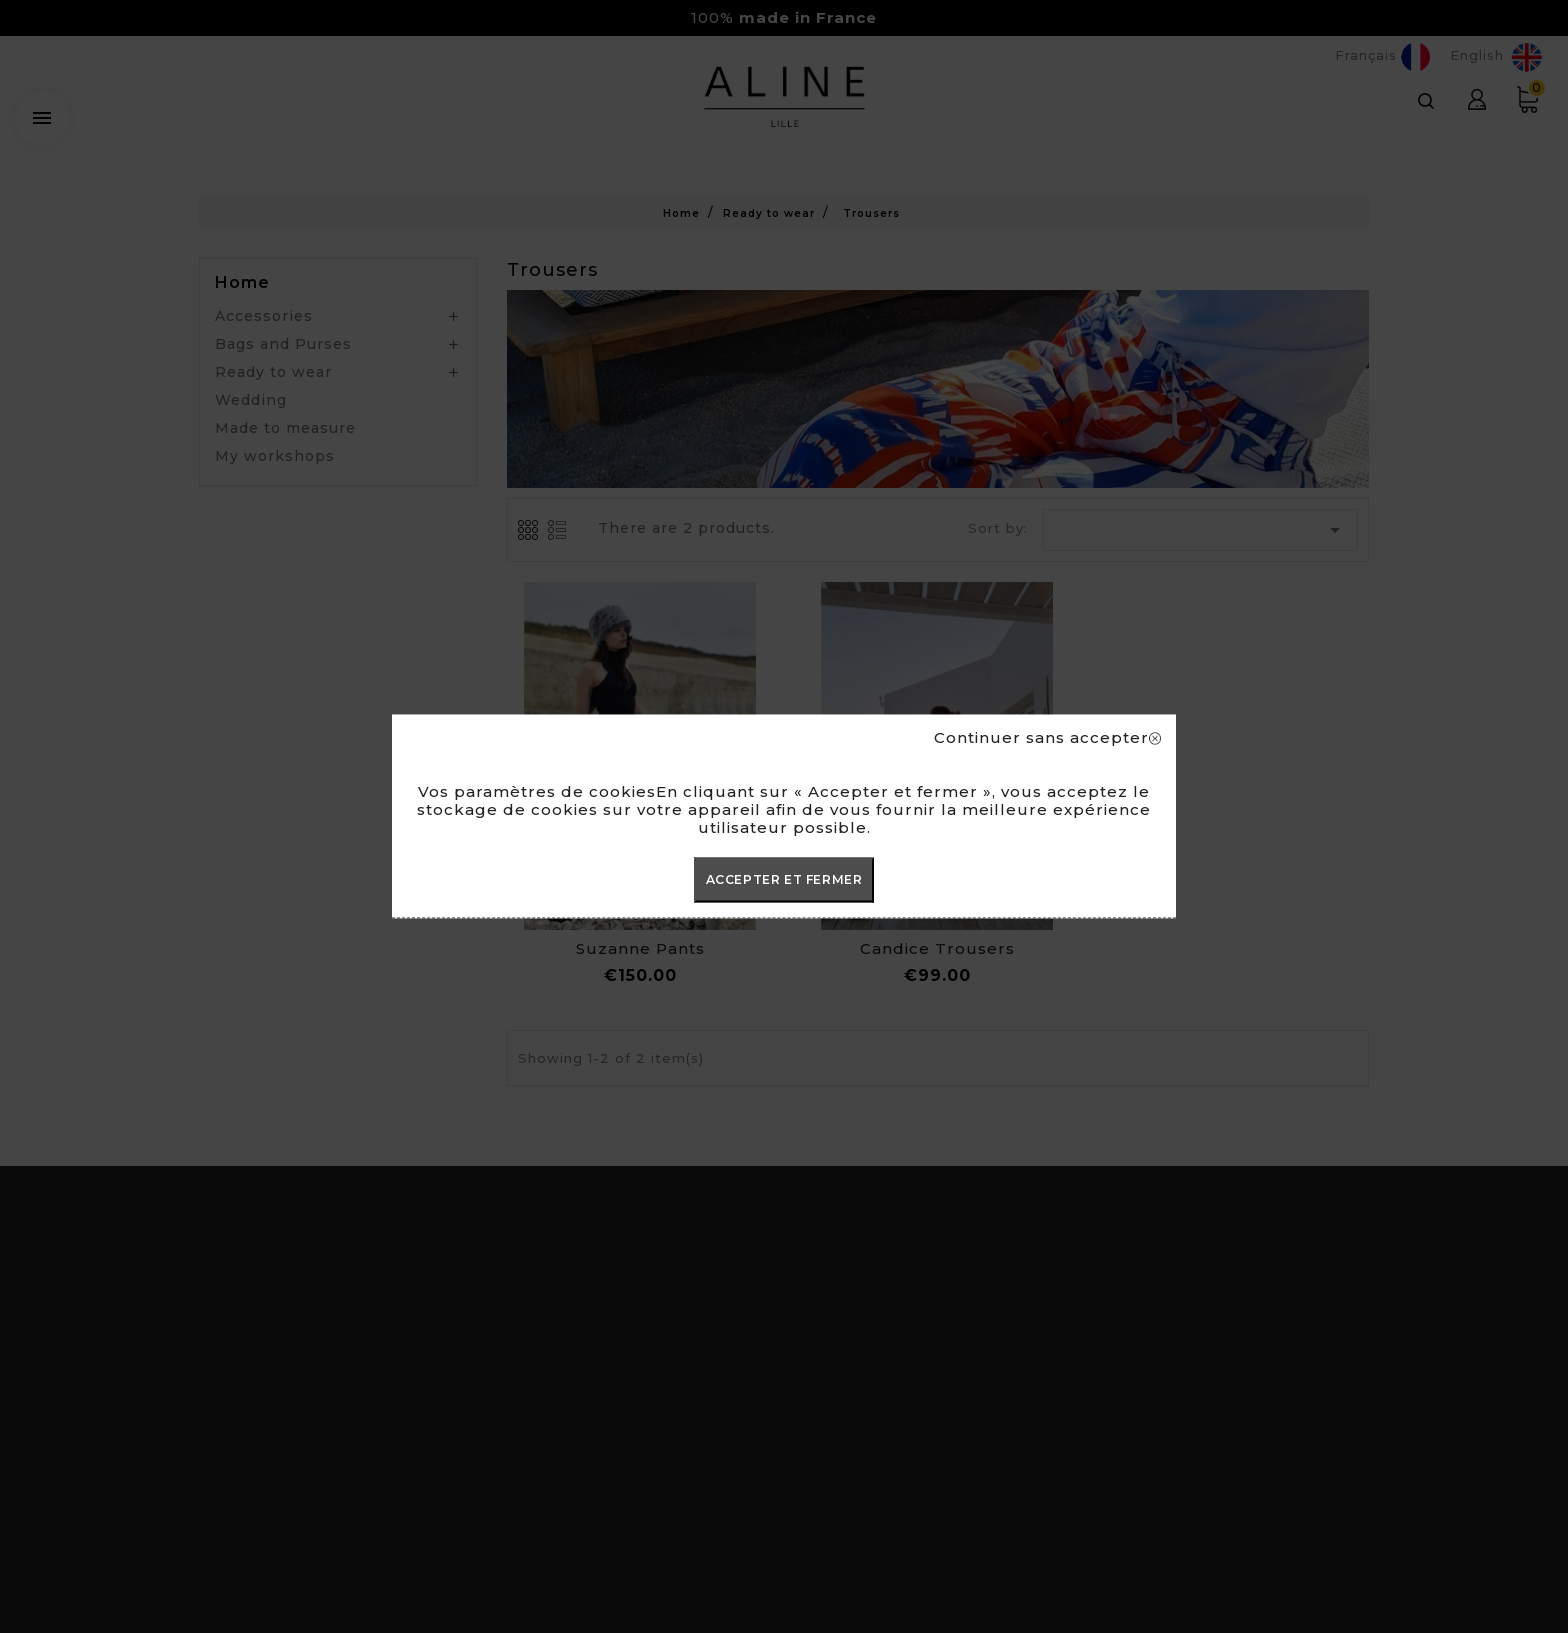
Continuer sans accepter (1047, 738)
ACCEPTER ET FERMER (784, 879)
